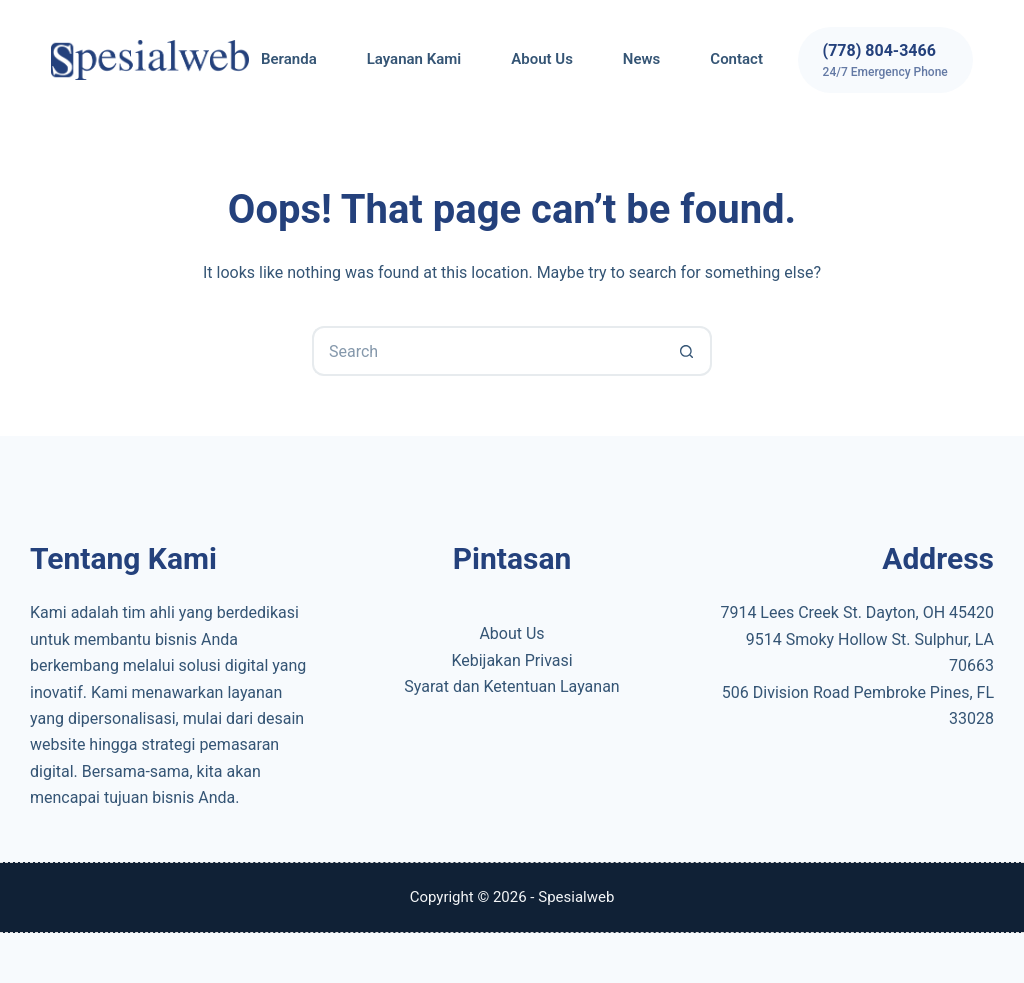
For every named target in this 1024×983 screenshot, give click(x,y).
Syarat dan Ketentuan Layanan (511, 686)
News (641, 59)
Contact (736, 59)
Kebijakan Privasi (511, 660)
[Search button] (687, 351)
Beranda (289, 59)
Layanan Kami (414, 59)
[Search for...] (487, 351)
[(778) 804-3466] (885, 60)
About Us (542, 59)
